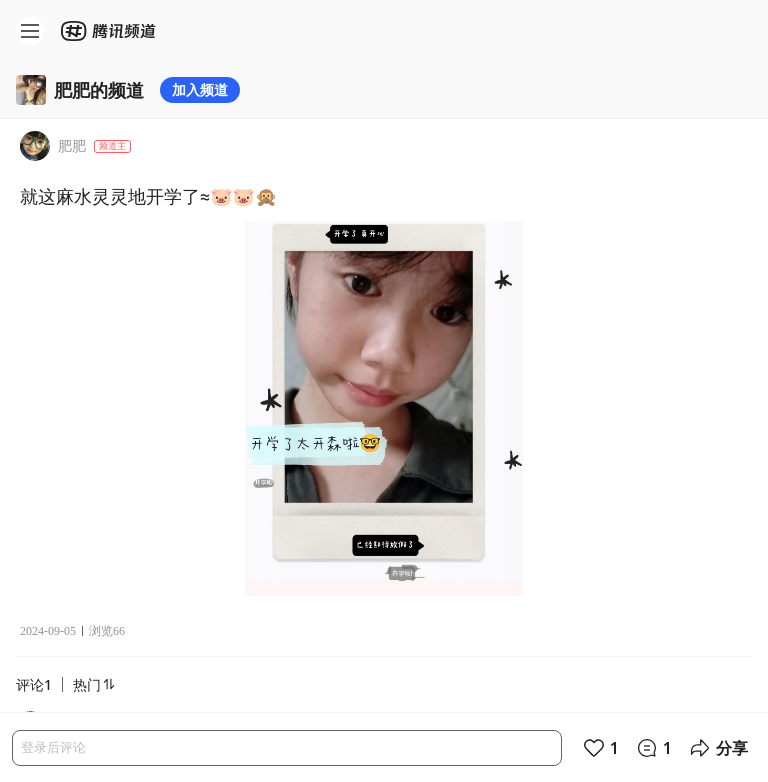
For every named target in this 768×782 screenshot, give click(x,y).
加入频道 (200, 89)
